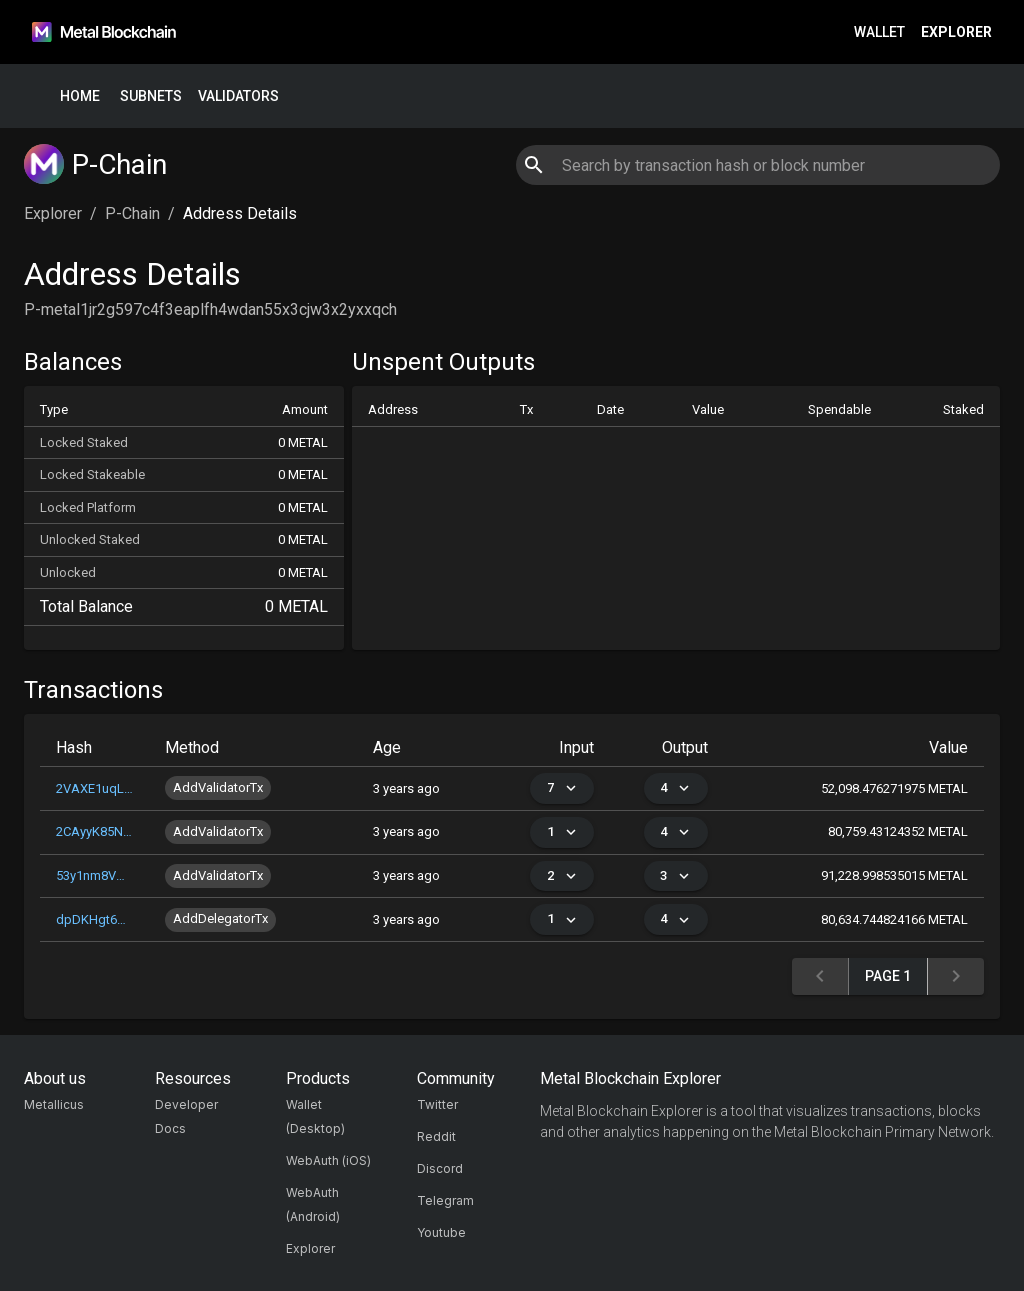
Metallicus (54, 1104)
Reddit (436, 1136)
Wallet (879, 32)
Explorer (956, 32)
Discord (440, 1168)
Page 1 (888, 976)
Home (80, 96)
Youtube (441, 1232)
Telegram (445, 1200)
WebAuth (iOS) (328, 1160)
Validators (238, 96)
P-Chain (132, 213)
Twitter (437, 1104)
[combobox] (757, 165)
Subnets (151, 96)
